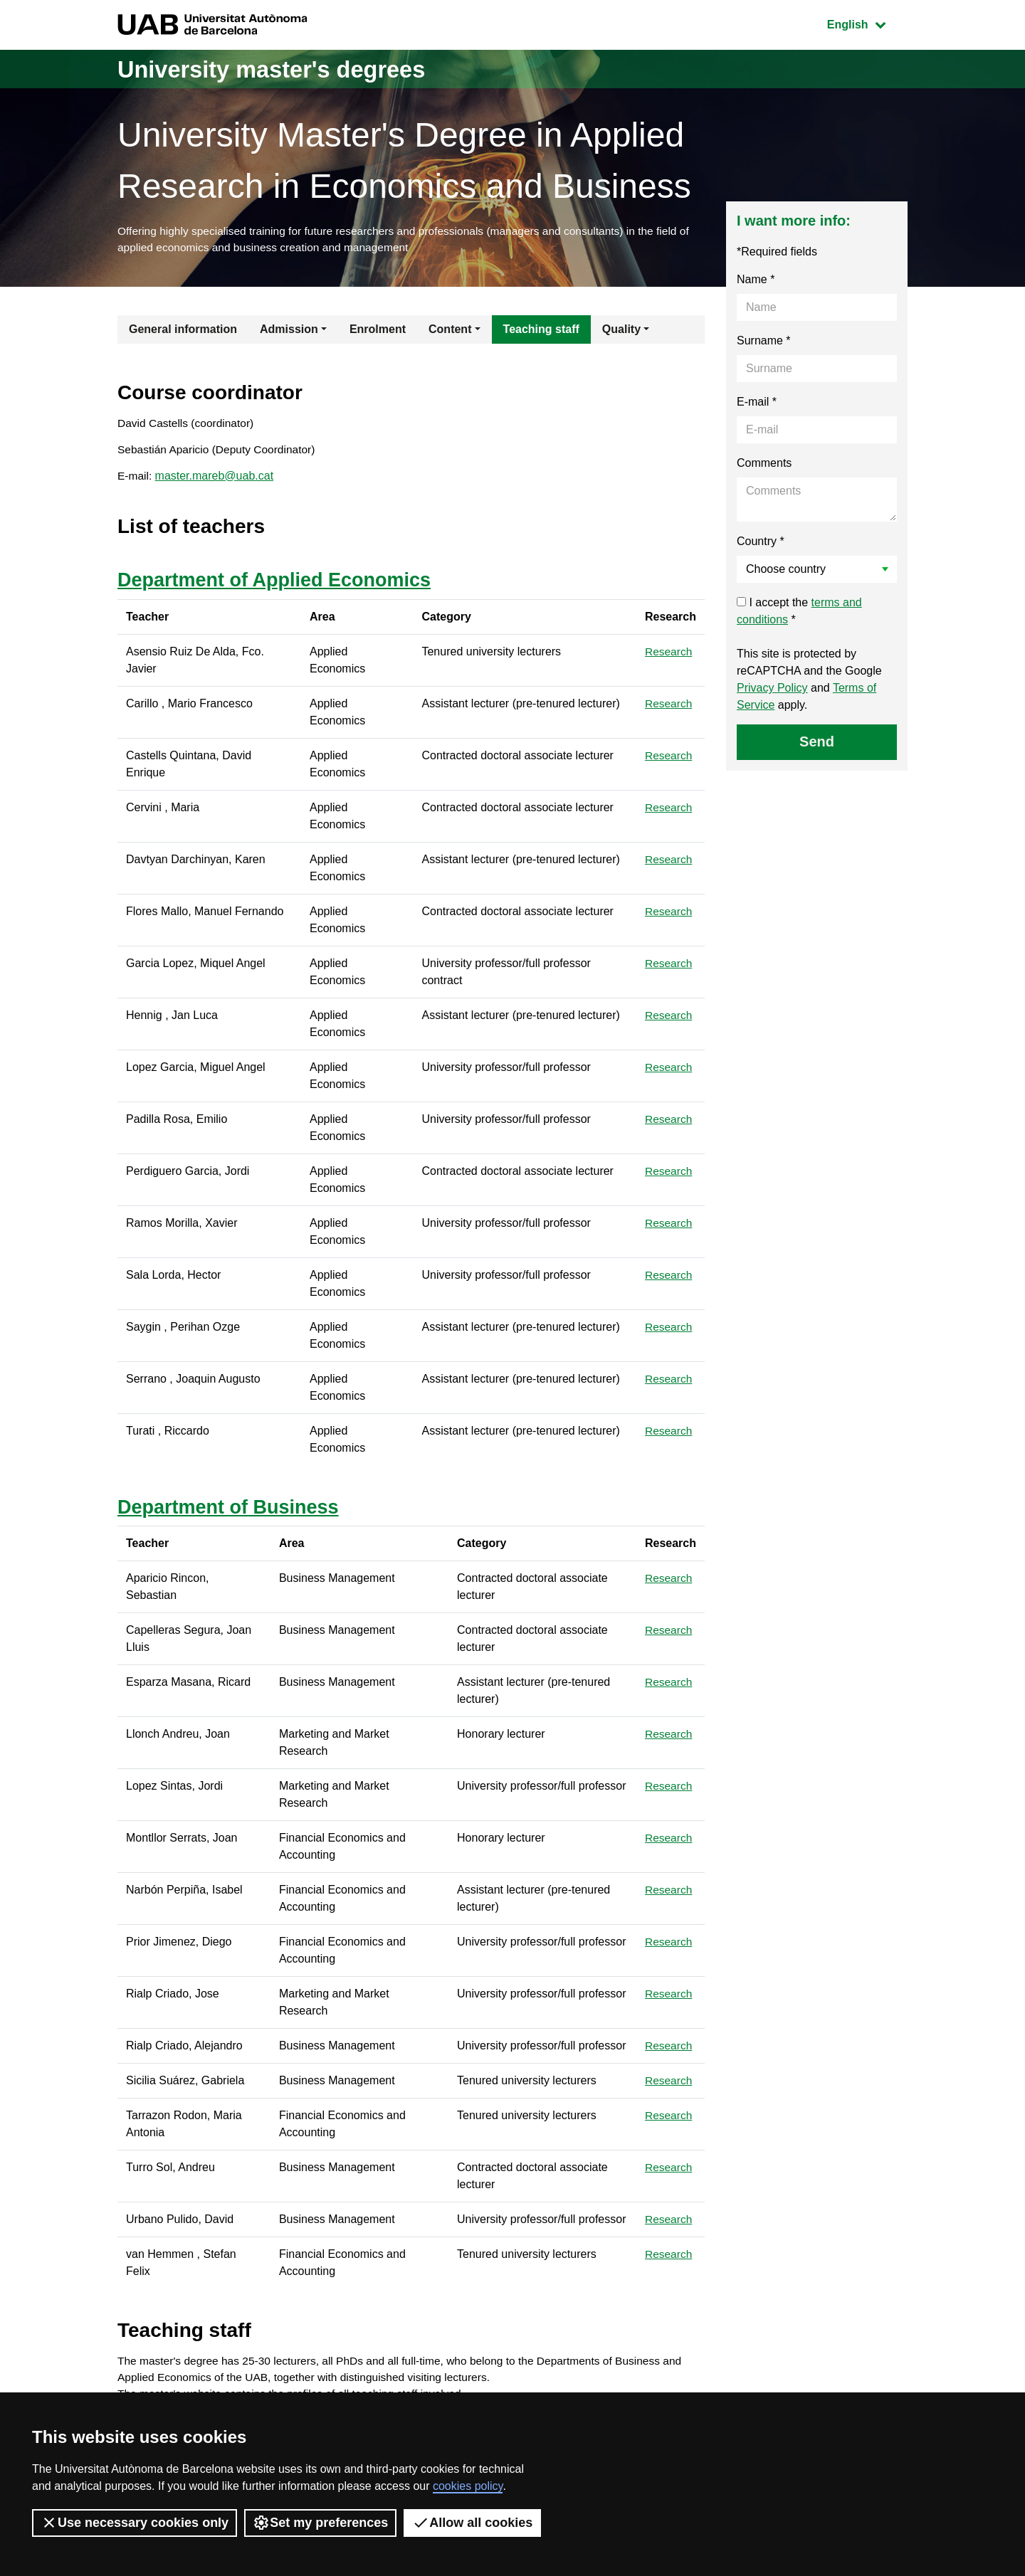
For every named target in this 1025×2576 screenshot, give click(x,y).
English (867, 23)
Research (669, 657)
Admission (289, 331)
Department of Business (232, 1512)
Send (816, 743)
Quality (621, 331)
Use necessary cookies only (134, 2522)
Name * (755, 281)
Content (450, 331)
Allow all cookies (472, 2522)
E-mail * (757, 404)
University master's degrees (287, 68)
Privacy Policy (772, 690)
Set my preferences (320, 2522)
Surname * (764, 343)
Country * (760, 543)
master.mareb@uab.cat (215, 481)
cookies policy (468, 2486)
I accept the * (799, 613)
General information (183, 331)
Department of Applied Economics (279, 585)
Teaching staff (541, 331)
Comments (764, 465)
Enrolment (377, 331)
